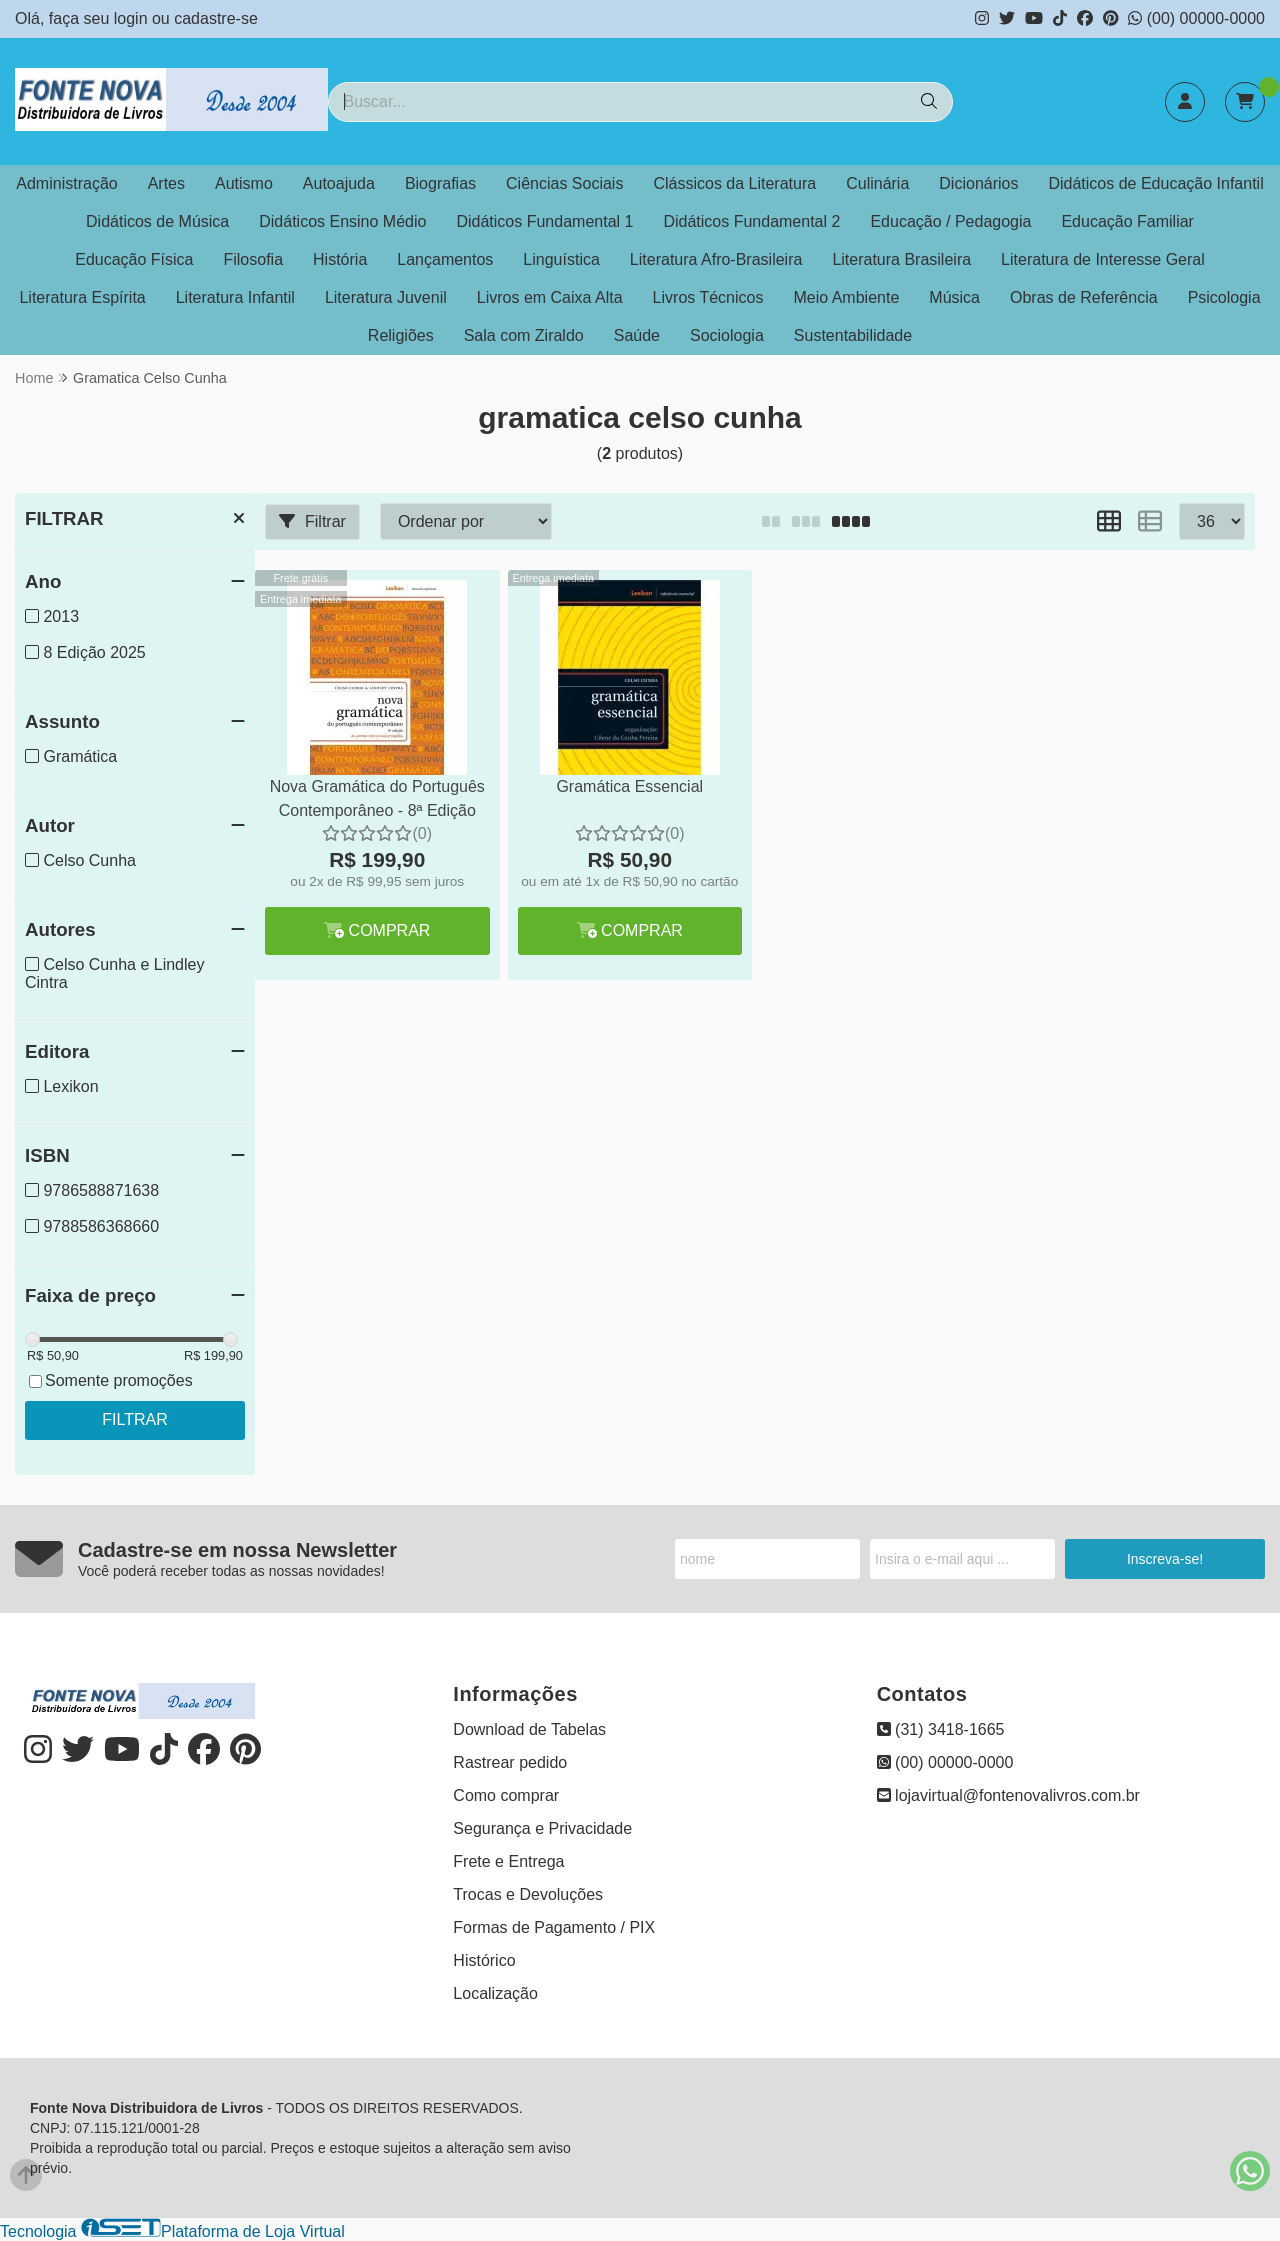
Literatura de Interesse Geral (1103, 259)
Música (954, 297)
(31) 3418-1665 (941, 1729)
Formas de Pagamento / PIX (554, 1927)
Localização (495, 1993)
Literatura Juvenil (386, 297)
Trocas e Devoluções (528, 1894)
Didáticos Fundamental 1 (544, 221)
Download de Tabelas (529, 1729)
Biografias (440, 183)
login (133, 18)
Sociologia (727, 335)
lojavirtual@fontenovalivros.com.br (1008, 1795)
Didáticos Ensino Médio (342, 221)
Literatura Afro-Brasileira (716, 259)
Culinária (877, 183)
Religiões (401, 335)
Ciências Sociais (564, 183)
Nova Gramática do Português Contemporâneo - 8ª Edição (377, 798)
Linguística (561, 259)
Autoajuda (339, 183)
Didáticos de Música (157, 221)
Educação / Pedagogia (950, 221)
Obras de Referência (1084, 297)
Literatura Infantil (235, 297)
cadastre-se (216, 18)
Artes (166, 183)
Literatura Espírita (82, 297)
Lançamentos (445, 259)
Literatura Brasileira (901, 259)
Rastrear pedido (510, 1762)
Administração (66, 183)
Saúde (637, 335)
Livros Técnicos (708, 297)
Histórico (484, 1960)
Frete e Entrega (508, 1861)
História (340, 259)
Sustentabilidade (853, 335)
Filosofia (253, 259)
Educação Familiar (1127, 221)
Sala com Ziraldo (524, 335)
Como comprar (506, 1795)
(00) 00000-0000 (1196, 18)
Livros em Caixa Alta (550, 297)
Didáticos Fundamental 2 (751, 221)
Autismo (244, 183)
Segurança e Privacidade (542, 1828)
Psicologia (1224, 297)
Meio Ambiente (846, 297)
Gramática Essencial (629, 786)
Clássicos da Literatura (734, 183)
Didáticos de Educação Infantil (1155, 183)
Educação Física (134, 259)
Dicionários (978, 183)
